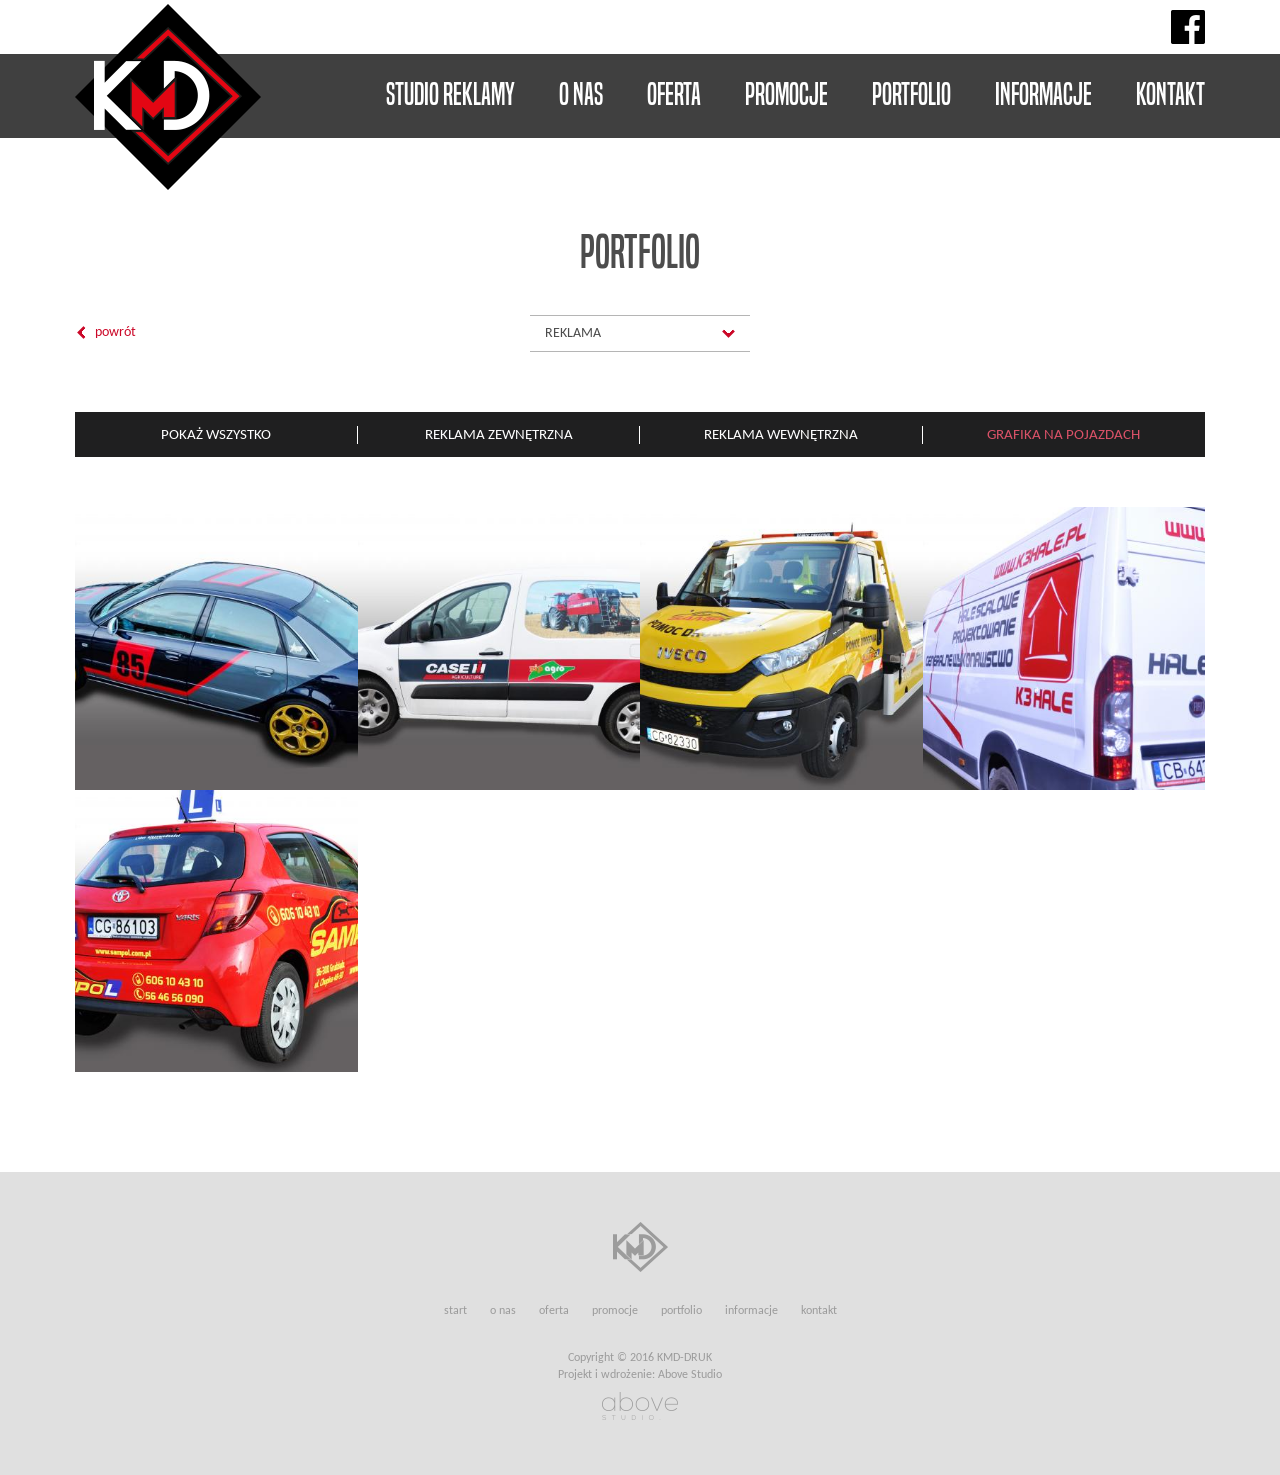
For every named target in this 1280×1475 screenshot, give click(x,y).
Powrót (115, 332)
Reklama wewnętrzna (781, 434)
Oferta (674, 94)
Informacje (1043, 94)
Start (455, 1310)
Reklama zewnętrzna (499, 434)
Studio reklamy (450, 94)
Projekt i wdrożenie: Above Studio (640, 1374)
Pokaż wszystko (216, 434)
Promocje (786, 94)
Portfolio (911, 94)
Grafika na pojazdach (1063, 434)
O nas (581, 94)
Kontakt (1170, 94)
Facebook (1188, 27)
